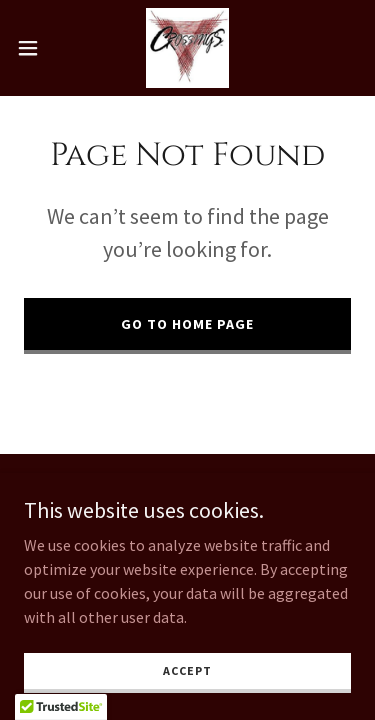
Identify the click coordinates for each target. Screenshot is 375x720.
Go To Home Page (187, 324)
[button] (35, 48)
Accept (187, 670)
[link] (187, 48)
